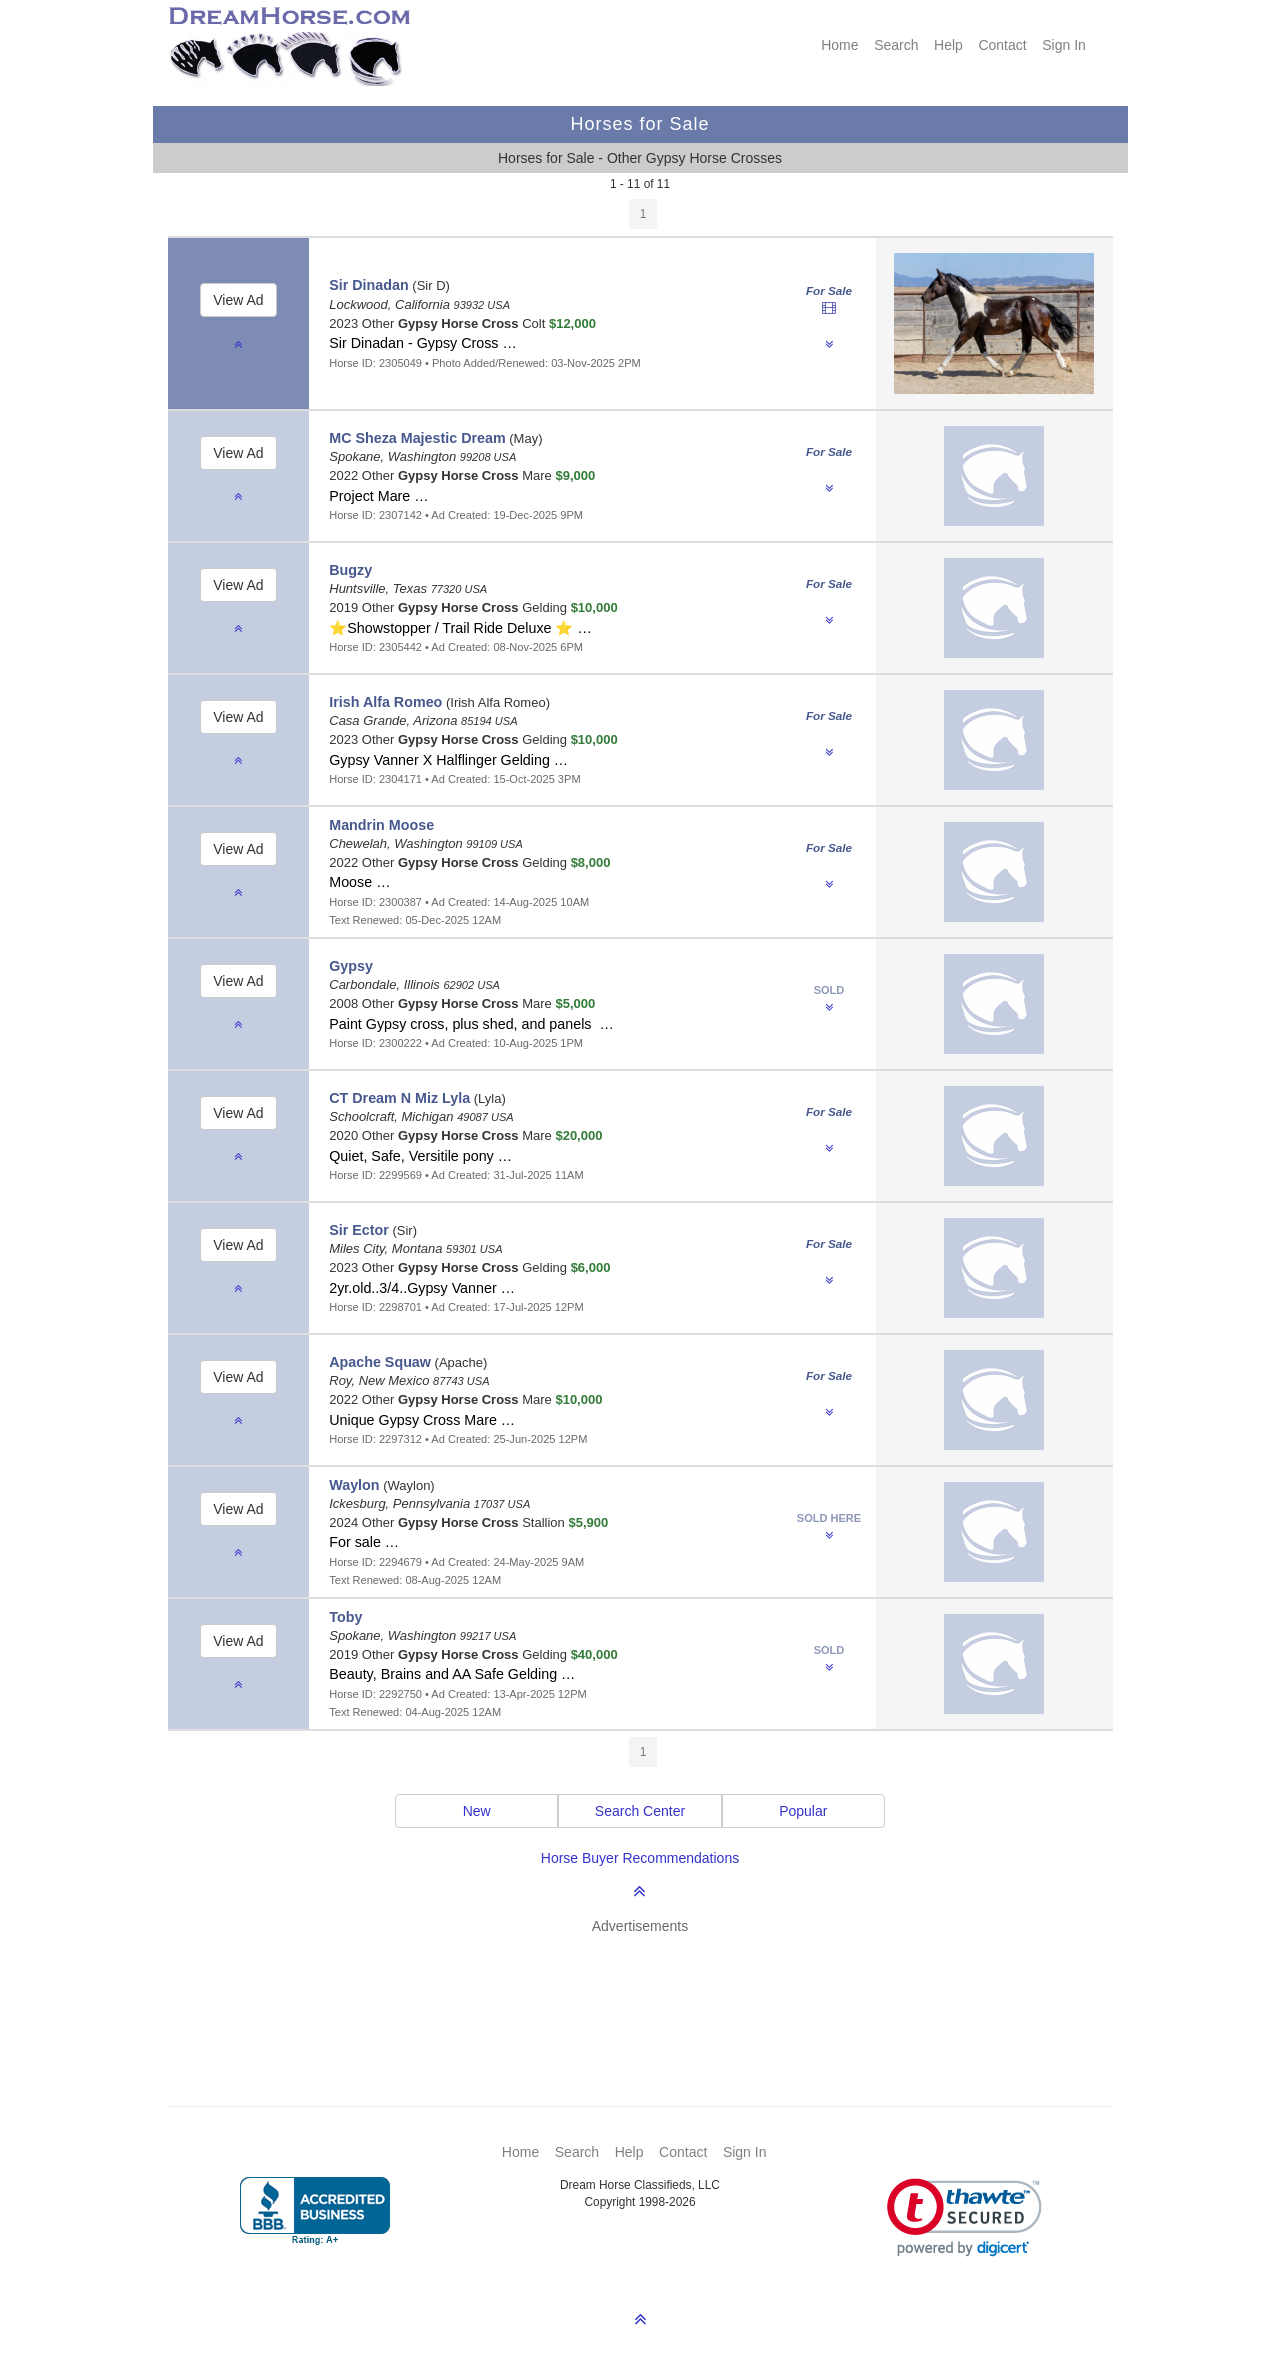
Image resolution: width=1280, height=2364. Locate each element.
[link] (964, 2217)
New (477, 1811)
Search (896, 45)
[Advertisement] (650, 1991)
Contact (1002, 45)
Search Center (640, 1811)
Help (948, 45)
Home (839, 45)
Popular (803, 1811)
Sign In (1064, 45)
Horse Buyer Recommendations (640, 1858)
